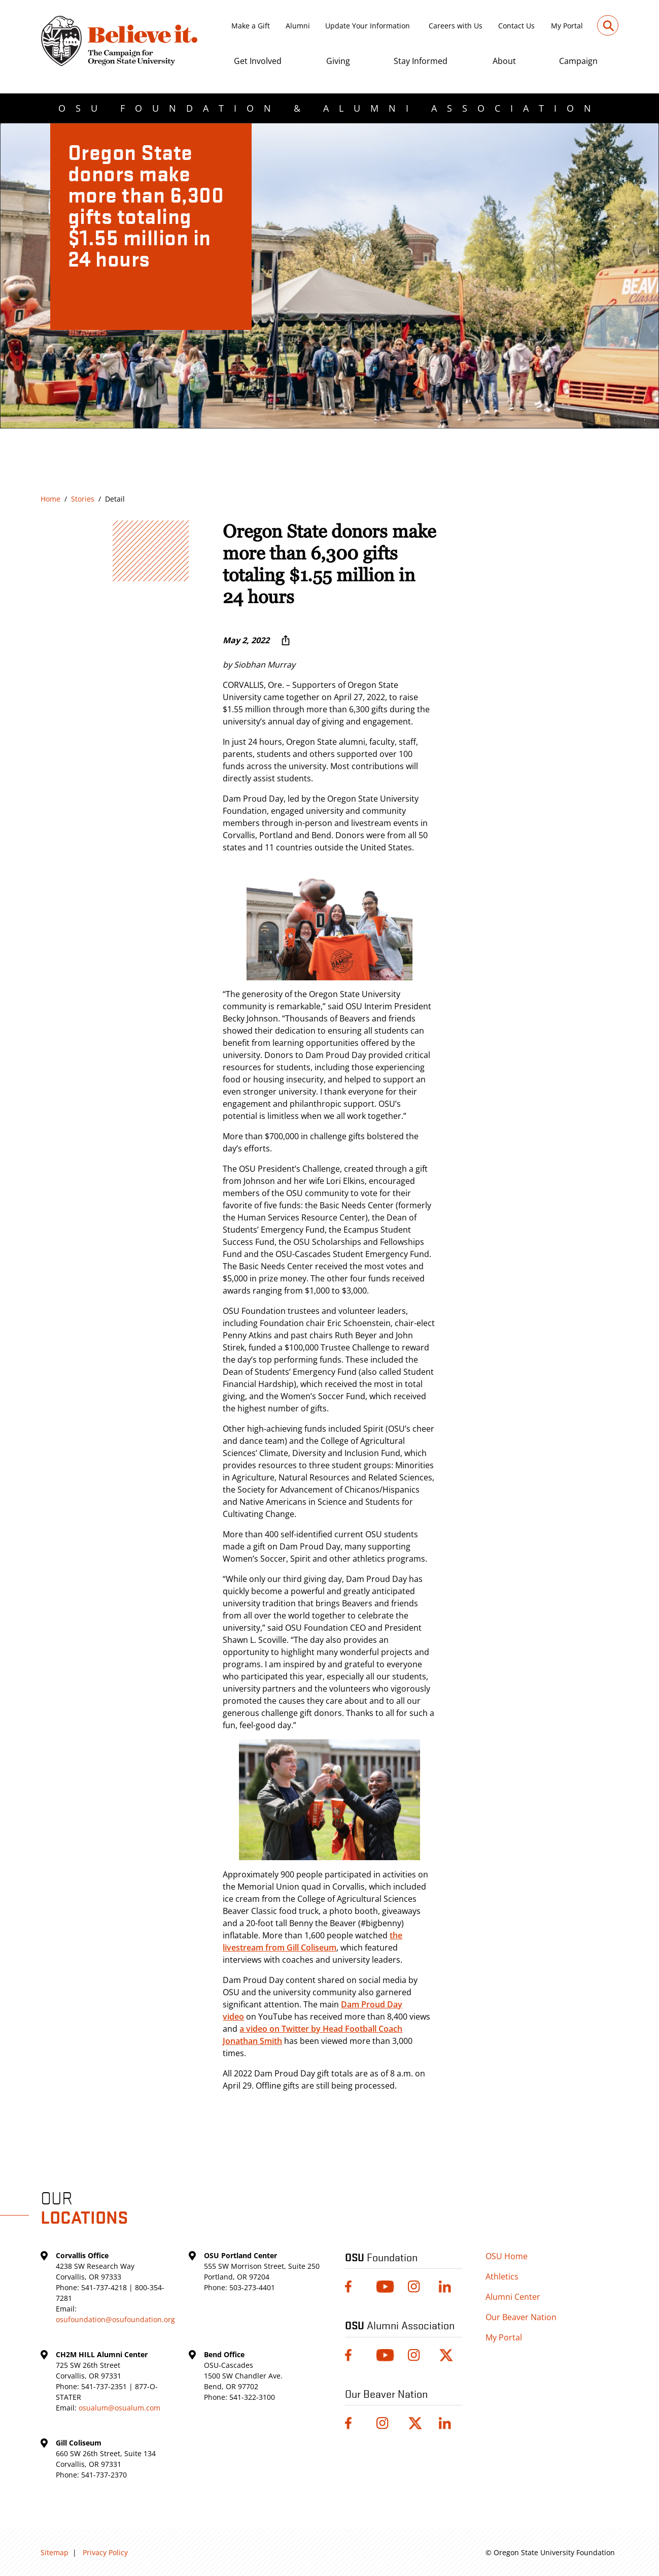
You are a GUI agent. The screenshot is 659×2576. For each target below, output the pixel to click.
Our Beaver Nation (521, 2317)
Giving (338, 61)
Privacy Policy (105, 2552)
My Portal (567, 25)
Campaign (578, 61)
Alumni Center (512, 2296)
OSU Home (506, 2256)
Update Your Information (367, 25)
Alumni (298, 25)
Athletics (501, 2276)
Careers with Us (455, 25)
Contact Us (516, 25)
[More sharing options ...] (286, 640)
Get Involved (258, 61)
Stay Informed (420, 61)
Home (50, 499)
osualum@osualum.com (119, 2408)
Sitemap (54, 2552)
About (504, 61)
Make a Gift (250, 25)
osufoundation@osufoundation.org (115, 2319)
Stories (82, 499)
